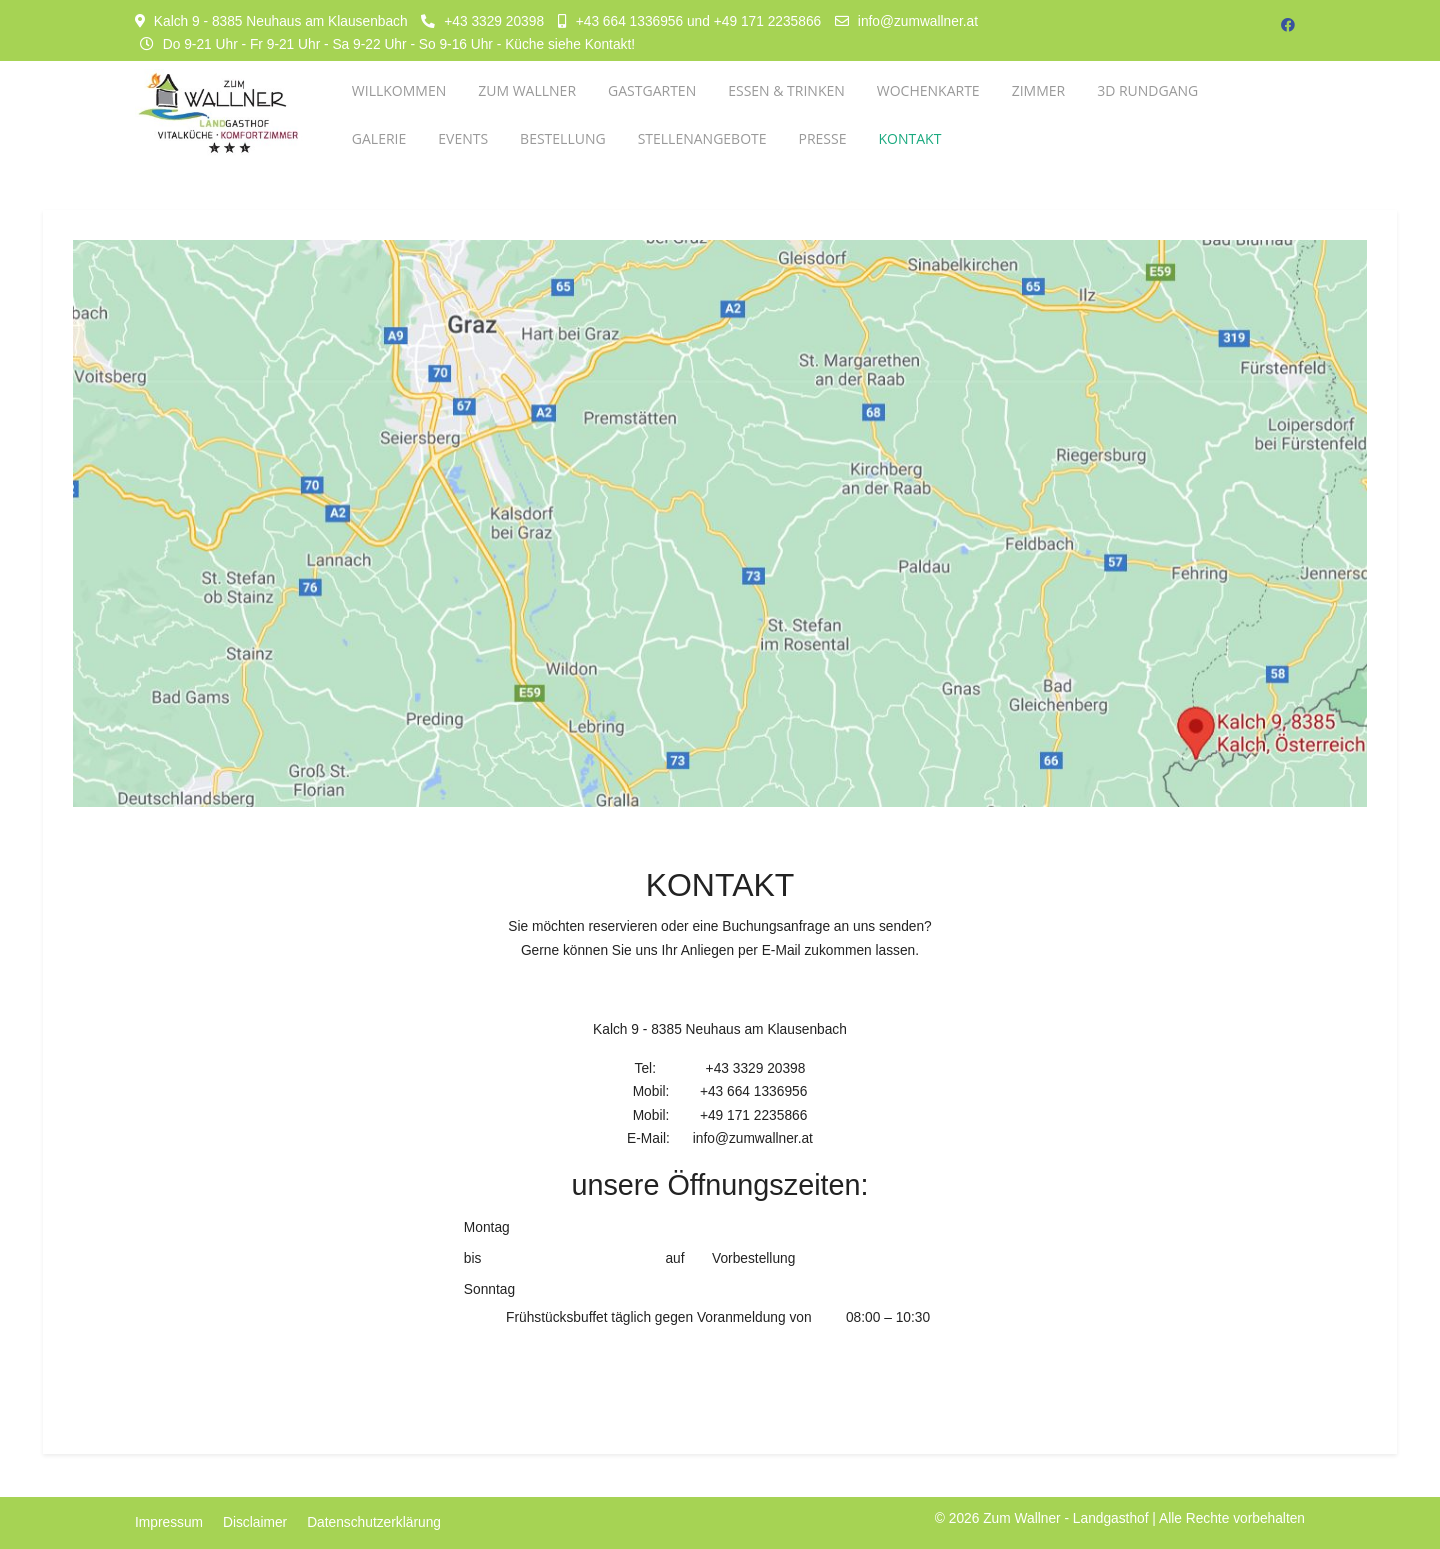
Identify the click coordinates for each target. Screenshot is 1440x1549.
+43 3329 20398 (494, 21)
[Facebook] (1288, 25)
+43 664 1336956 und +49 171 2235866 (698, 21)
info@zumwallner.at (918, 21)
